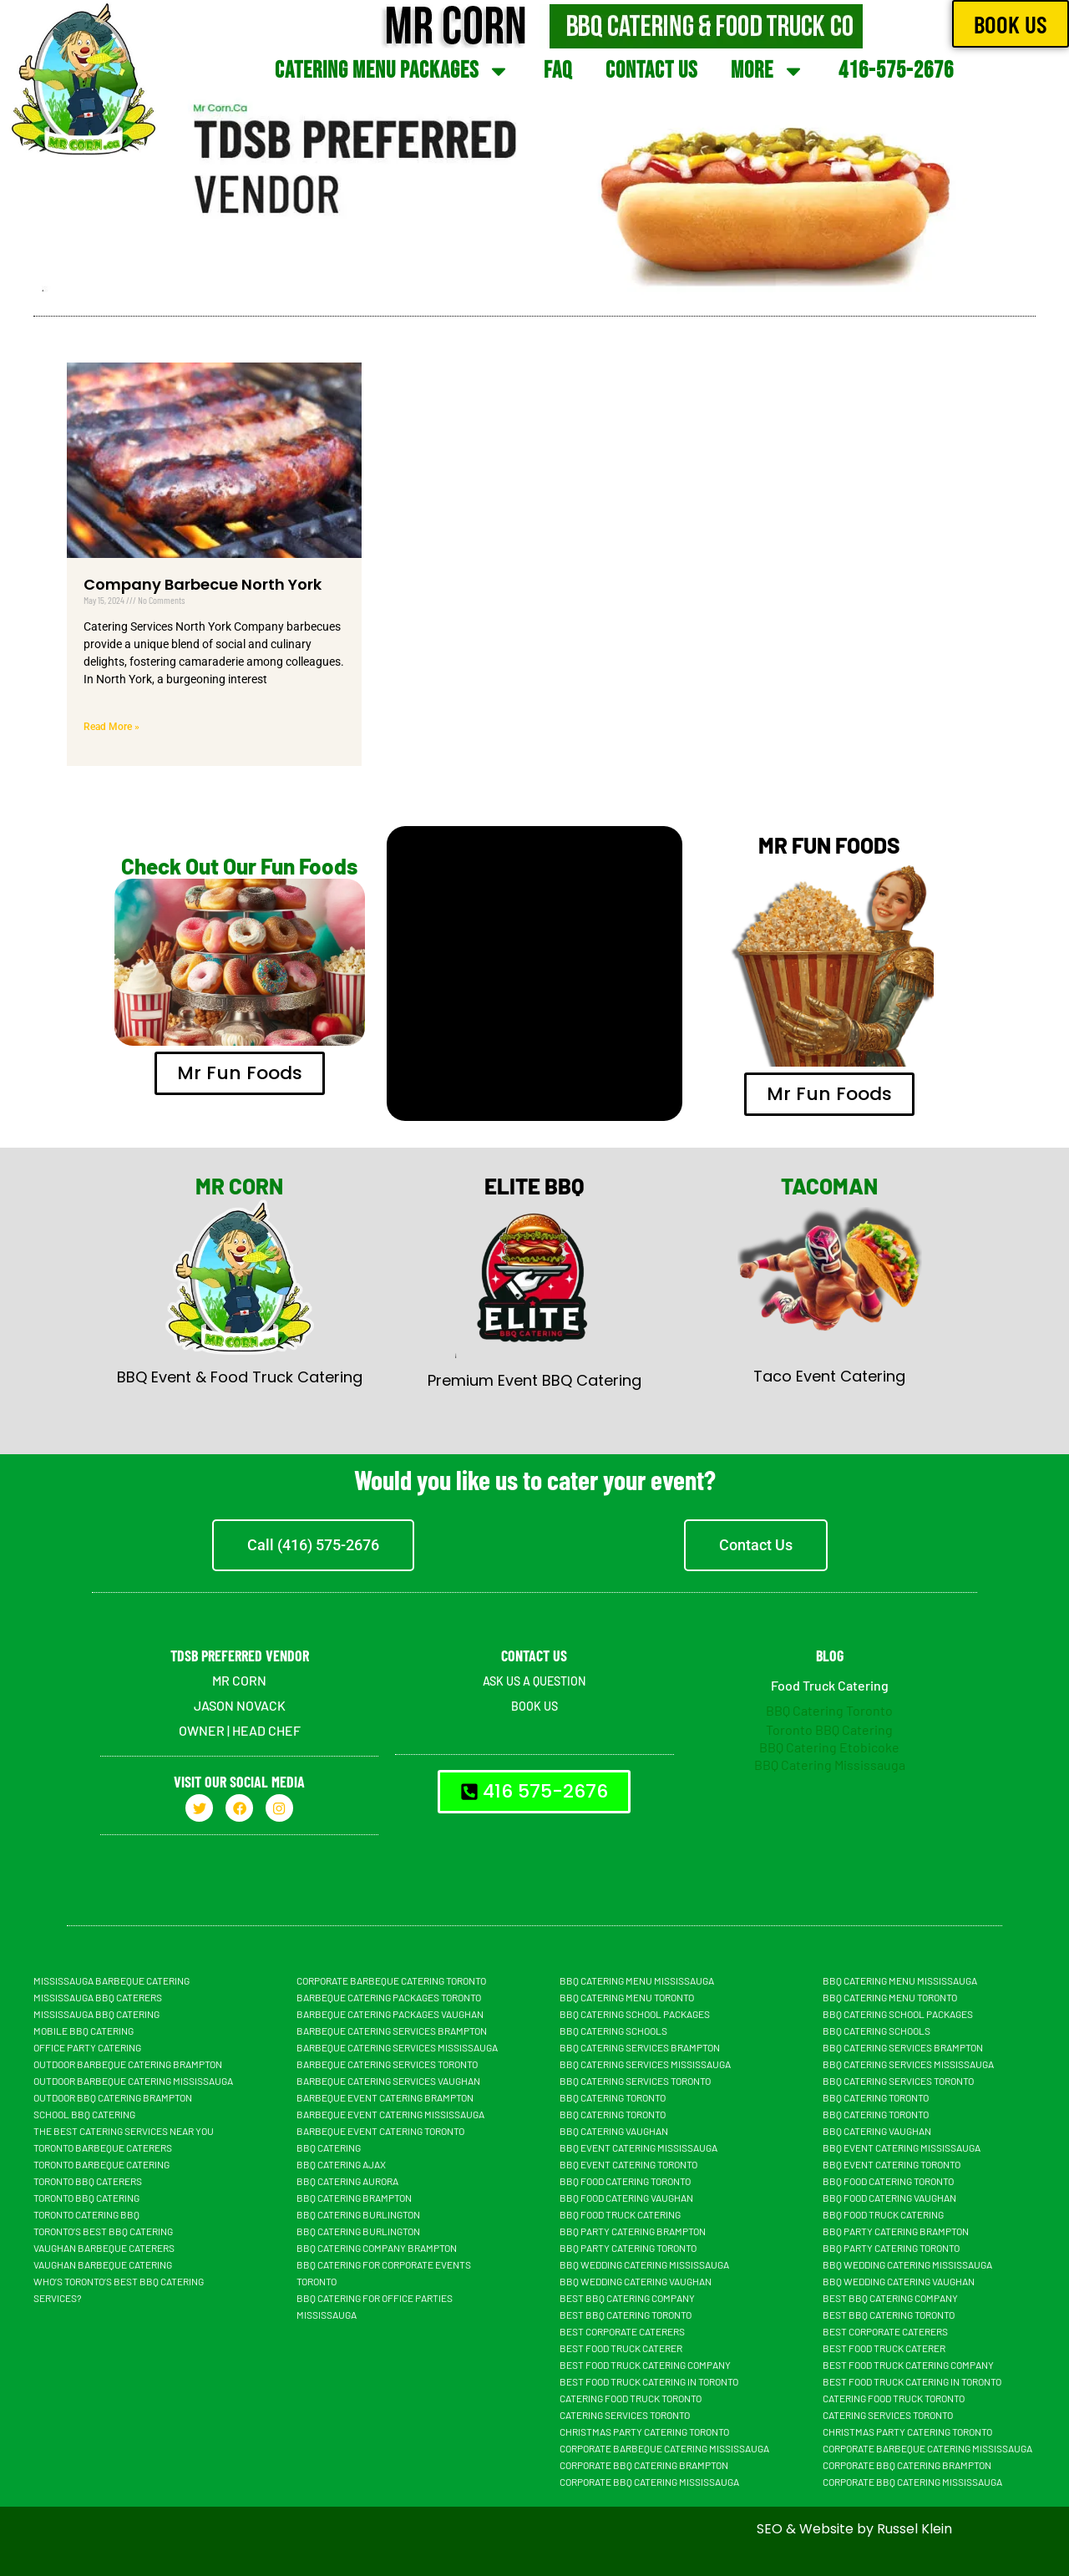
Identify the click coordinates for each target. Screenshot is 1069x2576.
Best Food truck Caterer (621, 2348)
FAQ (558, 70)
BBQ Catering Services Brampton (640, 2047)
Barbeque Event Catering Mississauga (390, 2114)
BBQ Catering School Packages (635, 2014)
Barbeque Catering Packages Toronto (388, 1997)
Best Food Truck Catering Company (645, 2365)
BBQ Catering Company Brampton (376, 2248)
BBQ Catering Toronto (829, 1710)
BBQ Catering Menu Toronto (627, 1997)
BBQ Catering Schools (613, 2030)
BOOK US (534, 1705)
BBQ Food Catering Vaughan (626, 2197)
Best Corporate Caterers (622, 2331)
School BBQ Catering (84, 2114)
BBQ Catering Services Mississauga (645, 2064)
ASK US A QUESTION (534, 1680)
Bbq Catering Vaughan (614, 2131)
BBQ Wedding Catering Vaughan (636, 2281)
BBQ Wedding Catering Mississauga (644, 2264)
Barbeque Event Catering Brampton (385, 2097)
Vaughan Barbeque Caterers (104, 2248)
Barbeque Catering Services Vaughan (388, 2081)
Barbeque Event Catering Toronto (380, 2131)
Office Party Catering (87, 2047)
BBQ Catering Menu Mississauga (637, 1980)
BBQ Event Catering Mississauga (638, 2147)
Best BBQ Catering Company (627, 2298)
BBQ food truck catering (620, 2214)
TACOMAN (829, 1186)
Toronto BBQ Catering (829, 1729)
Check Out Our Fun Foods (239, 866)
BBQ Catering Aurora (347, 2181)
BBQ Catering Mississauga (829, 1764)
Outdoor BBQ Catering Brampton (112, 2097)
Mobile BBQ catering (83, 2030)
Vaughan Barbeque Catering (102, 2264)
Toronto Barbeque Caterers (102, 2147)
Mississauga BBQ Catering (96, 2014)
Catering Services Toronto (625, 2415)
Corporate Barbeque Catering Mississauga (664, 2448)
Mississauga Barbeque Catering (111, 1980)
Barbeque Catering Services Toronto (387, 2064)
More (768, 71)
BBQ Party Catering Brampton (633, 2231)
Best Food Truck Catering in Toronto (649, 2381)
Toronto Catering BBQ (86, 2214)
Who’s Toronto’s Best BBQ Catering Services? (118, 2289)
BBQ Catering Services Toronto (635, 2081)
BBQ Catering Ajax (341, 2164)
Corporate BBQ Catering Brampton (644, 2465)
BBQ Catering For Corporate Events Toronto (383, 2273)
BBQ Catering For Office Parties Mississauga (374, 2306)
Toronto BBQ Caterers (87, 2181)
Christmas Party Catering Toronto (644, 2431)
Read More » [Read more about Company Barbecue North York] (111, 727)
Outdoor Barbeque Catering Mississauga (133, 2081)
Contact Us (651, 70)
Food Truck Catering (830, 1685)
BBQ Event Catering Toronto (628, 2164)
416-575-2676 (896, 70)
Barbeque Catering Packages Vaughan (390, 2014)
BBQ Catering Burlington (358, 2214)
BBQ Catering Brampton (354, 2197)
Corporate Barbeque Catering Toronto (391, 1980)
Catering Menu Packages (392, 71)
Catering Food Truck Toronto (631, 2398)
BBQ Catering (328, 2147)
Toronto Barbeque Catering (101, 2164)
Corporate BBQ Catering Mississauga (649, 2481)
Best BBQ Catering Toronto (626, 2314)
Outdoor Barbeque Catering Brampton (127, 2064)
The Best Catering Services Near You (123, 2131)
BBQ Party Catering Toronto (628, 2248)
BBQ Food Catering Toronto (625, 2181)
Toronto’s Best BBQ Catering (103, 2231)
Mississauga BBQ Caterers (97, 1997)
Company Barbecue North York (203, 584)
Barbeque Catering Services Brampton (391, 2030)
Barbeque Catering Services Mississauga (397, 2047)
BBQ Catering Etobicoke (829, 1747)
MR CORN (239, 1186)
